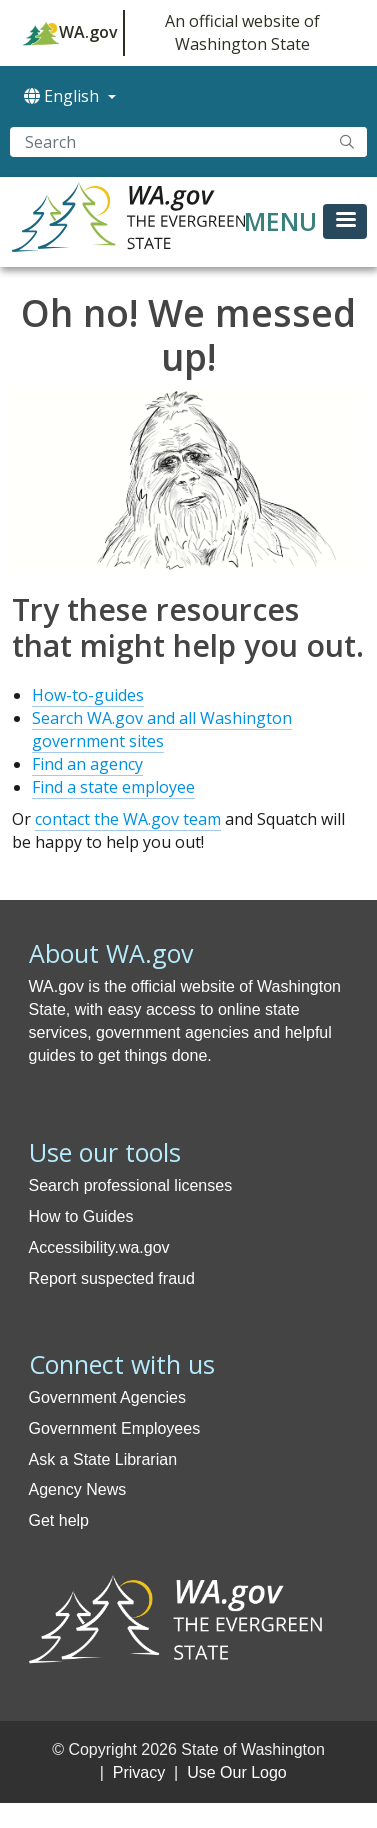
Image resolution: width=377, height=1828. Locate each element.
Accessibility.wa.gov (99, 1247)
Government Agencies (107, 1397)
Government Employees (115, 1428)
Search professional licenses (131, 1185)
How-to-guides (88, 695)
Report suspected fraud (112, 1278)
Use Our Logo (237, 1772)
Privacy (139, 1772)
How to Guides (81, 1216)
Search (347, 142)
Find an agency (87, 764)
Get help (59, 1520)
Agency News (78, 1489)
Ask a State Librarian (103, 1459)
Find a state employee (113, 787)
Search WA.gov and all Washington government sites (162, 729)
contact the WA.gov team (128, 819)
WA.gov (70, 33)
